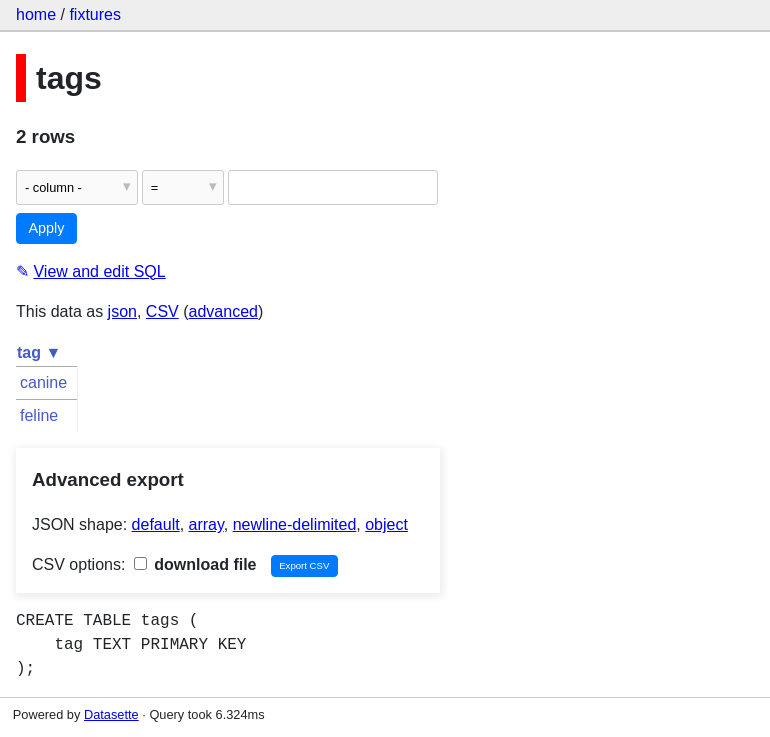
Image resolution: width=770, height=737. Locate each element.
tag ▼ (39, 352)
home (36, 14)
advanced (223, 311)
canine (43, 382)
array (206, 524)
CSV (162, 311)
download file (195, 564)
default (156, 524)
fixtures (95, 14)
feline (39, 415)
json (122, 311)
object (386, 524)
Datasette (111, 714)
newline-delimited (295, 524)
